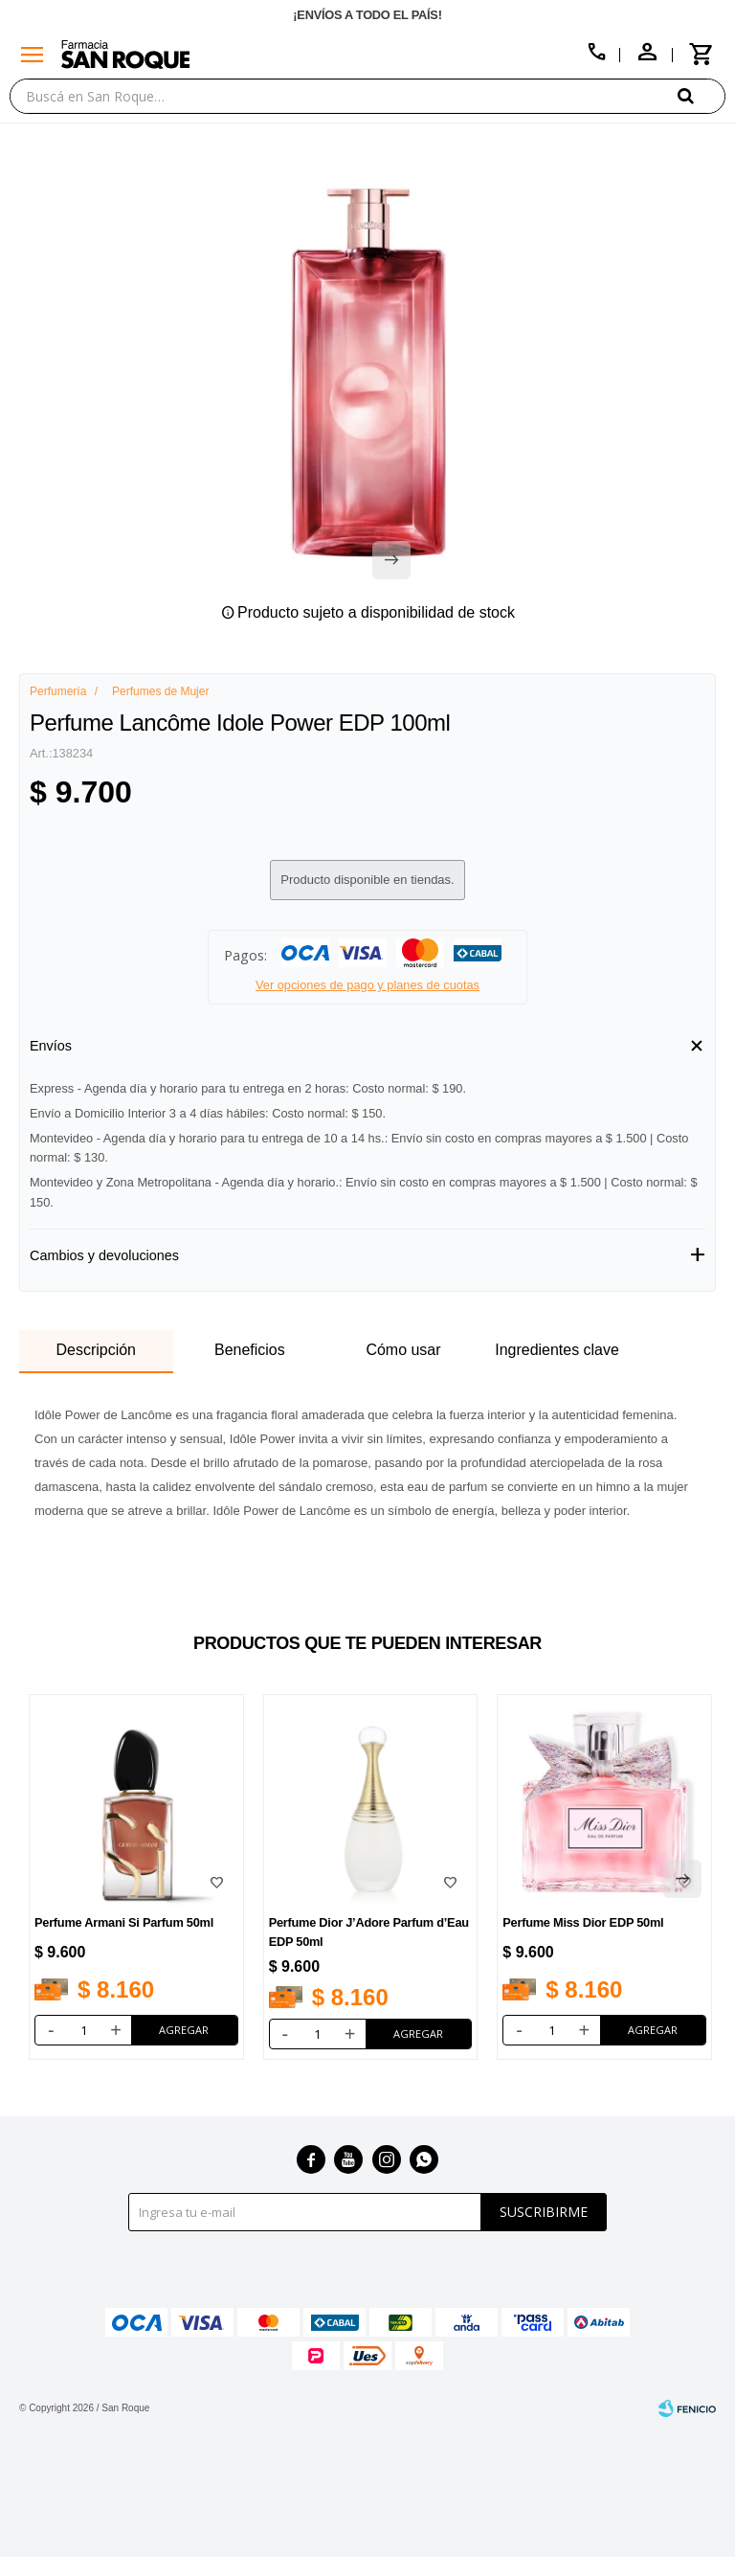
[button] (701, 95)
